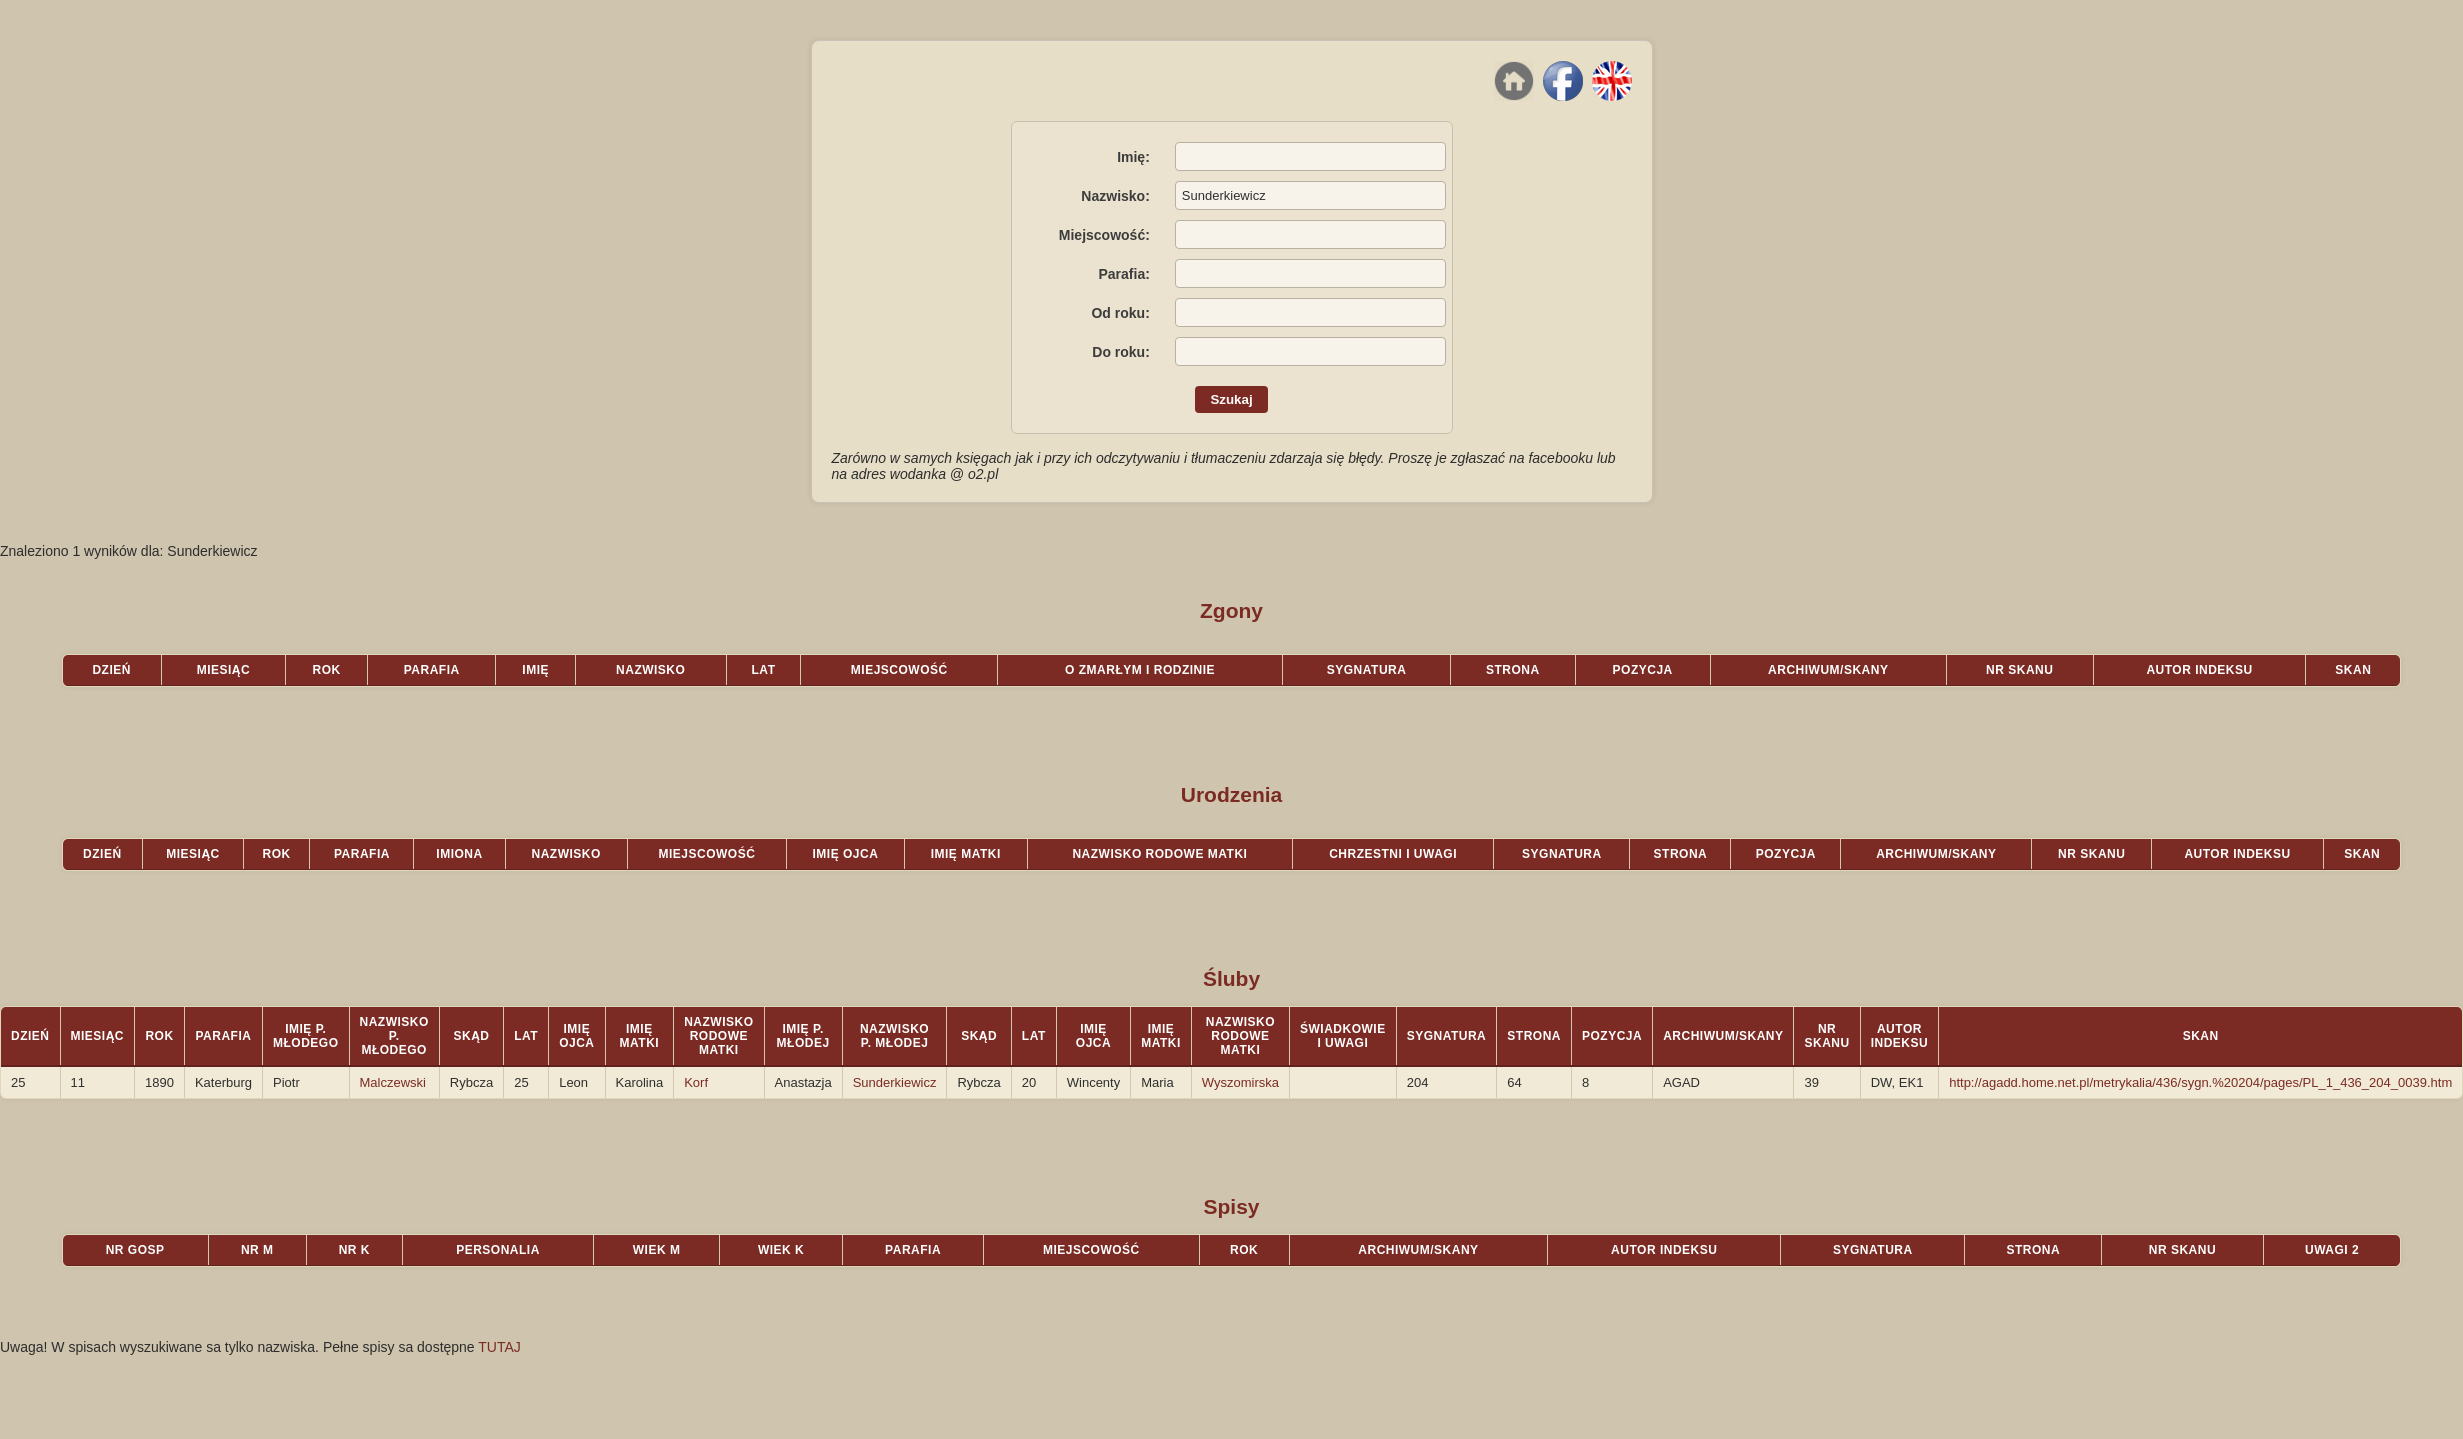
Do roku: (1121, 352)
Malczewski (393, 1082)
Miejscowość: (1104, 235)
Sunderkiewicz (895, 1082)
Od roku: (1120, 313)
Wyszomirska (1240, 1082)
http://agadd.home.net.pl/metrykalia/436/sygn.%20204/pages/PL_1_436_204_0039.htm (2200, 1082)
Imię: (1133, 157)
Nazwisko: (1115, 196)
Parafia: (1123, 274)
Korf (696, 1082)
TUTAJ (499, 1347)
